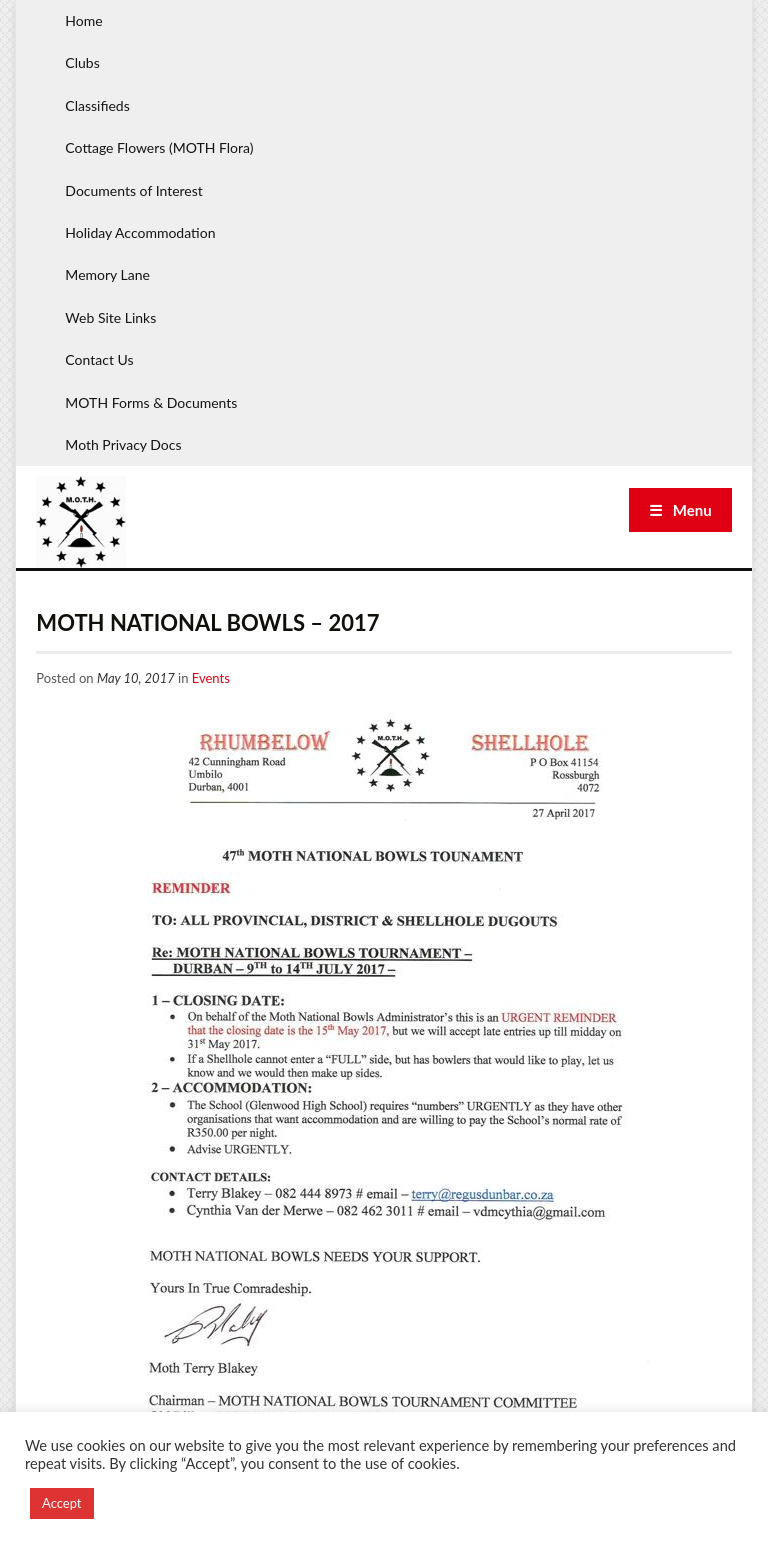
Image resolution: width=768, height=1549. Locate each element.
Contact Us (99, 359)
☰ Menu (680, 510)
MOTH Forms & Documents (151, 402)
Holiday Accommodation (140, 232)
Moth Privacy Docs (123, 444)
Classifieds (97, 105)
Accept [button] (62, 1503)
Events (211, 678)
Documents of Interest (133, 190)
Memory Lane (107, 274)
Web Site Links (110, 317)
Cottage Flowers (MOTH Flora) (159, 147)
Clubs (82, 62)
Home (83, 20)
